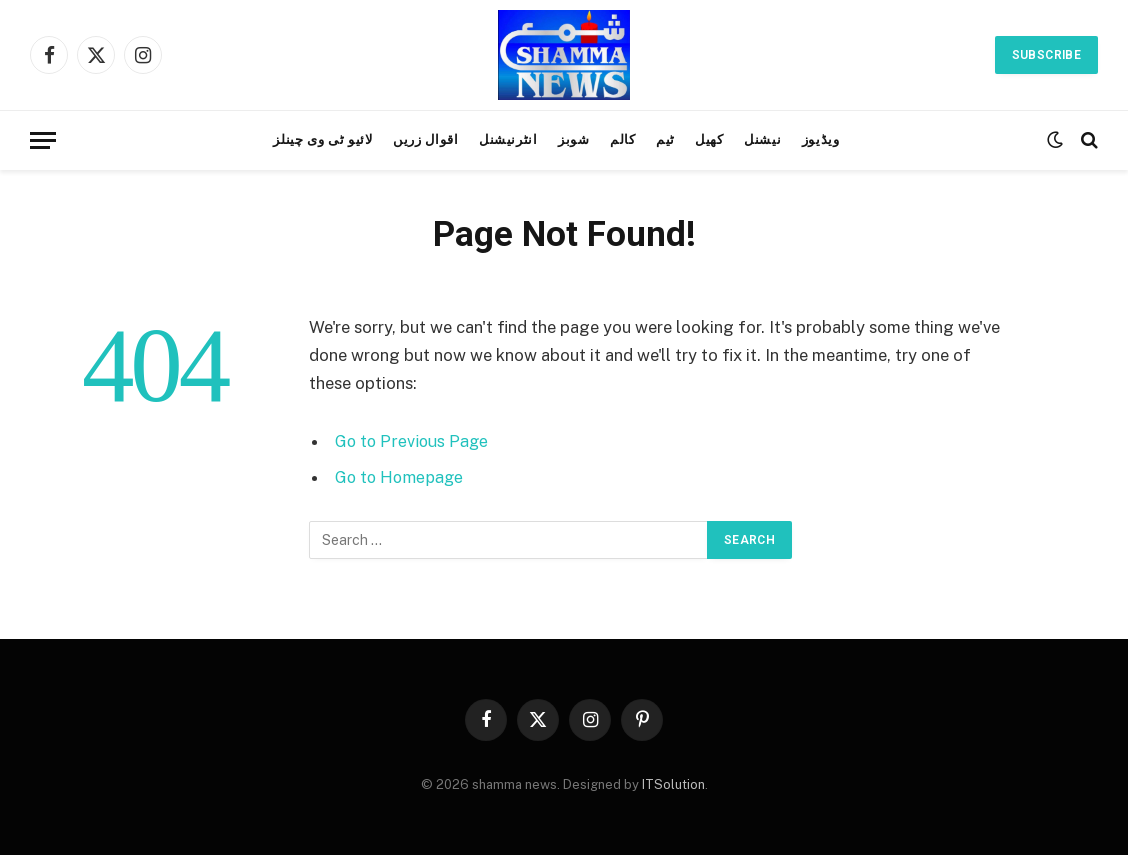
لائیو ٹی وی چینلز (322, 139)
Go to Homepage (401, 477)
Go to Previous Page (413, 441)
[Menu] (43, 140)
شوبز (574, 139)
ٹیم (665, 139)
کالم (623, 139)
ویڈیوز (821, 139)
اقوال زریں (425, 139)
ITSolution (673, 784)
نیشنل (762, 139)
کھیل (709, 139)
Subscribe (1046, 55)
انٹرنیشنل (508, 139)
